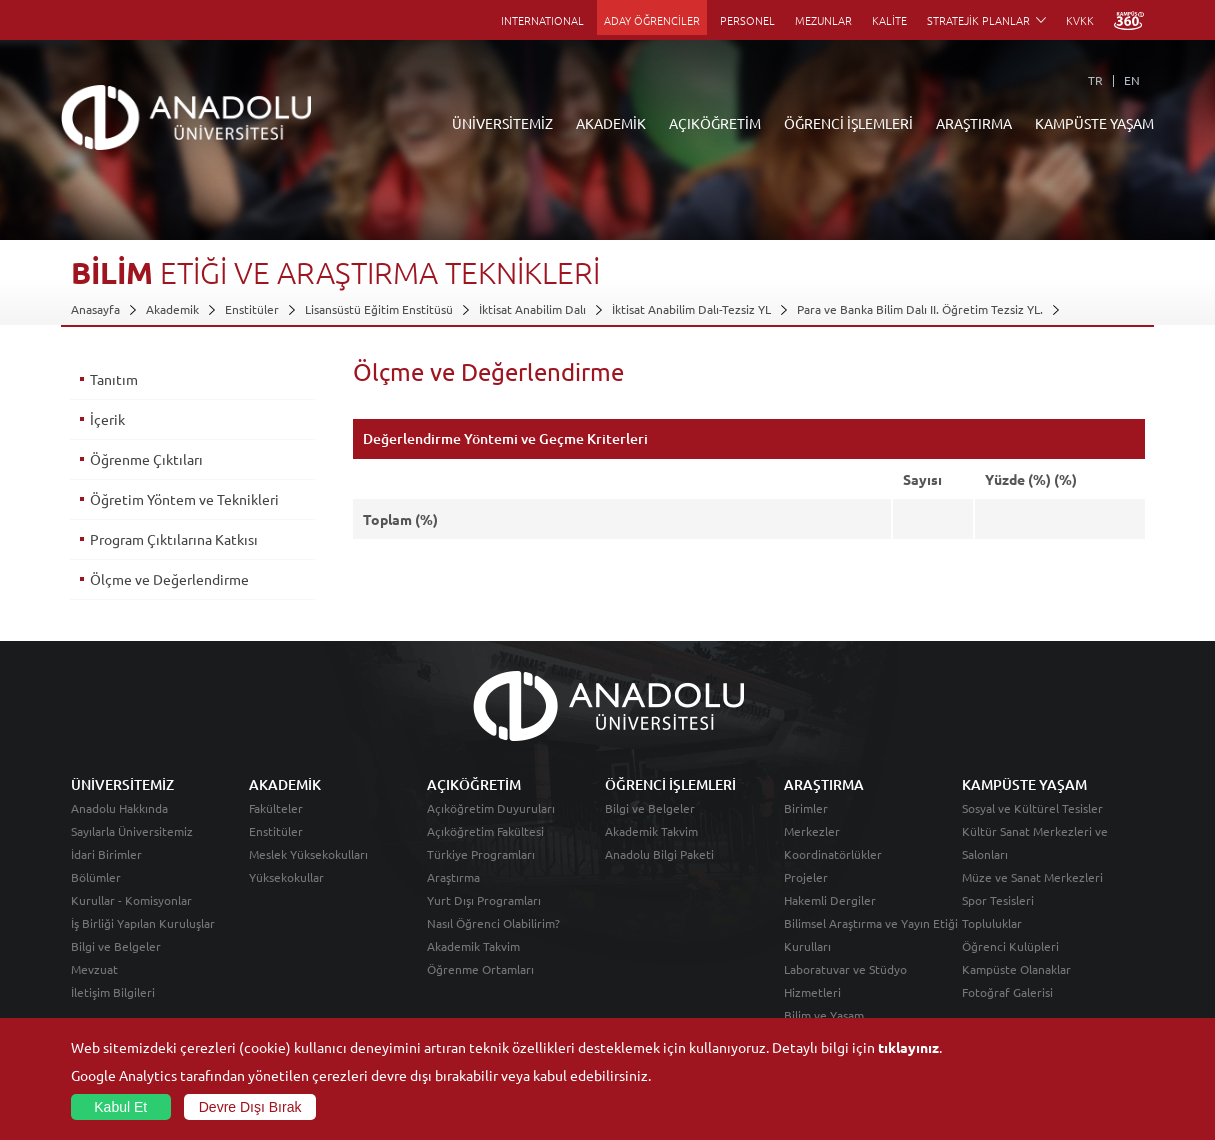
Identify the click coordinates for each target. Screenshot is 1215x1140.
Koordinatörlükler (833, 854)
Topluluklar (992, 923)
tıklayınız (908, 1047)
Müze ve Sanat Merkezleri (1032, 877)
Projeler (806, 877)
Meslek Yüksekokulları (308, 854)
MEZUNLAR (823, 20)
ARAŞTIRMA (974, 123)
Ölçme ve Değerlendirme (169, 579)
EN (1132, 80)
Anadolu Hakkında (119, 808)
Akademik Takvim (473, 946)
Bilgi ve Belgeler (116, 946)
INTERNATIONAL (542, 20)
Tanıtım (114, 379)
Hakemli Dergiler (830, 900)
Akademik (172, 309)
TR (1095, 80)
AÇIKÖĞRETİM (715, 123)
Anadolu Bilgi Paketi (659, 854)
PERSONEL (747, 20)
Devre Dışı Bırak (250, 1107)
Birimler (806, 808)
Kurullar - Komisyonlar (131, 900)
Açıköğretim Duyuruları (491, 808)
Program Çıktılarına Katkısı (174, 539)
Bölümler (96, 877)
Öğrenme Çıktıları (146, 459)
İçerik (107, 419)
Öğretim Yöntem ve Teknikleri (184, 499)
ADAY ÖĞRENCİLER (652, 20)
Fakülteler (276, 808)
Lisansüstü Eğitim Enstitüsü (379, 309)
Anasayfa (95, 309)
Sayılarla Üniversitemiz (132, 831)
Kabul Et (120, 1107)
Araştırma (453, 877)
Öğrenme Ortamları (480, 969)
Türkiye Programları (481, 854)
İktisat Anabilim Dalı (532, 309)
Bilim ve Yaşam (824, 1015)
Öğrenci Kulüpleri (1010, 946)
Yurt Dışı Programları (484, 900)
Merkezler (812, 831)
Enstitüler (252, 309)
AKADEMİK (611, 123)
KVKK (1080, 20)
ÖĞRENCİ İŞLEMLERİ (848, 123)
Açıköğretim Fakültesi (485, 831)
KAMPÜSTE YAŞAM (1094, 123)
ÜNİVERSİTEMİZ (502, 123)
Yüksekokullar (286, 877)
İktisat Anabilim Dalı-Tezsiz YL (691, 309)
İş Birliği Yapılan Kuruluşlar (143, 923)
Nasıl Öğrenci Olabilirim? (493, 923)
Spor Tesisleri (998, 900)
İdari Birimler (106, 854)
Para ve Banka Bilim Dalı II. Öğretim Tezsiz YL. (920, 309)
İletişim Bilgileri (113, 992)
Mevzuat (94, 969)
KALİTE (889, 20)
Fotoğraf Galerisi (1007, 992)
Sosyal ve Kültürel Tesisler (1032, 808)
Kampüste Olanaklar (1016, 969)
